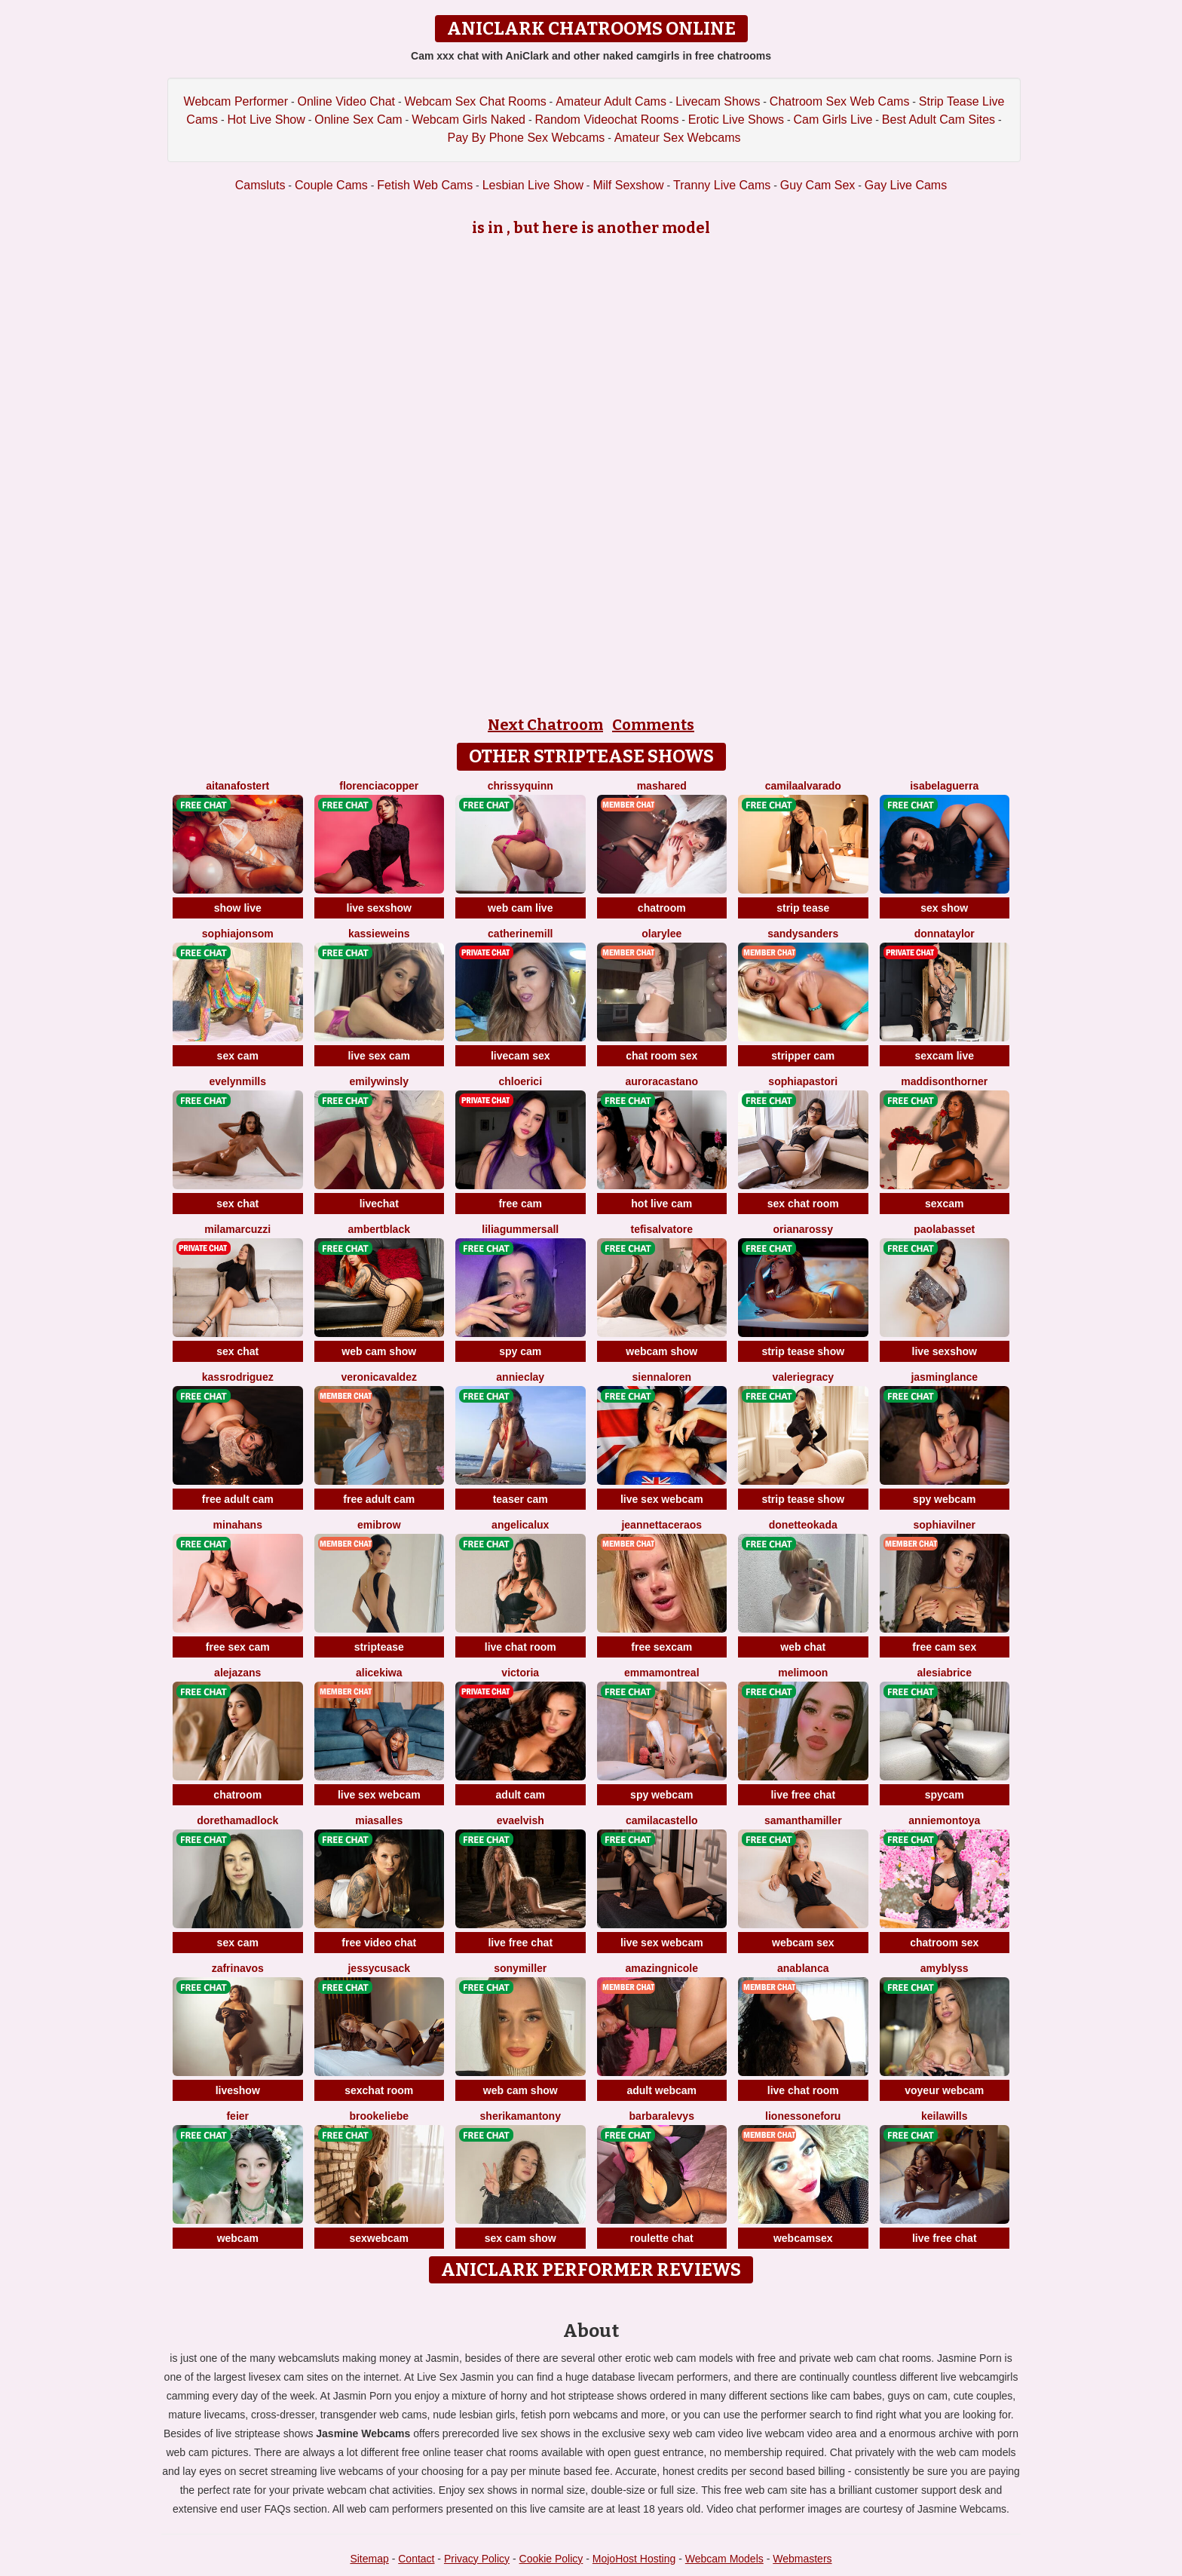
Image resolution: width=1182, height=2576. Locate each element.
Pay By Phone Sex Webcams (526, 137)
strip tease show (802, 1351)
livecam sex (520, 1056)
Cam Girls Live (832, 119)
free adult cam (238, 1499)
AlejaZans (237, 1673)
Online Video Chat (346, 101)
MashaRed (662, 786)
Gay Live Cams (906, 185)
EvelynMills (238, 1081)
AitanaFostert (237, 786)
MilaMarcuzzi (237, 1229)
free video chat (378, 1943)
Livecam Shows (717, 101)
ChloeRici (520, 1081)
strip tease (802, 908)
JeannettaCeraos (661, 1525)
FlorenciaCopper (378, 786)
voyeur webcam (944, 2090)
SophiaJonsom (238, 934)
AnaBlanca (802, 1968)
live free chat (802, 1795)
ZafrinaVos (238, 1968)
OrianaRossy (803, 1229)
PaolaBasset (944, 1229)
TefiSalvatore (662, 1229)
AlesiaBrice (944, 1673)
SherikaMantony (520, 2116)
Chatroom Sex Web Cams (840, 101)
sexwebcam (379, 2238)
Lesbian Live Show (532, 185)
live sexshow (379, 908)
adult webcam (661, 2090)
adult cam (520, 1795)
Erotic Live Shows (736, 119)
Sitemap (369, 2559)
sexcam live (944, 1056)
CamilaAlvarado (803, 786)
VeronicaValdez (379, 1377)
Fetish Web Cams (425, 185)
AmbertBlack (379, 1229)
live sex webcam (661, 1499)
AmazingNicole (662, 1968)
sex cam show (520, 2238)
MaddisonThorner (944, 1081)
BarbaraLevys (661, 2116)
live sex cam (379, 1056)
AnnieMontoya (944, 1820)
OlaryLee (661, 934)
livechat (379, 1204)
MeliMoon (803, 1673)
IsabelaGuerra (944, 786)
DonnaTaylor (944, 934)
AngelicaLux (520, 1525)
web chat (802, 1647)
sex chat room (803, 1204)
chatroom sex (944, 1943)
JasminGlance (944, 1377)
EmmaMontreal (662, 1673)
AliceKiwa (379, 1673)
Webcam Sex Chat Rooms (475, 101)
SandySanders (802, 934)
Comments (653, 725)
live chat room (520, 1647)
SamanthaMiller (803, 1820)
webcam (238, 2238)
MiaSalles (379, 1820)
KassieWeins (379, 934)
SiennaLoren (661, 1377)
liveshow (238, 2090)
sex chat (237, 1204)
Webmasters (802, 2559)
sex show (944, 908)
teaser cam (520, 1499)
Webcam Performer (236, 101)
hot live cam (661, 1204)
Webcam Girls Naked (468, 119)
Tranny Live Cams (721, 185)
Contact (416, 2559)
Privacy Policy (477, 2559)
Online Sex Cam (358, 119)
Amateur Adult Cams (611, 101)
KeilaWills (944, 2116)
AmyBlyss (944, 1968)
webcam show (661, 1351)
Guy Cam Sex (818, 185)
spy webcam (944, 1499)
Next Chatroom (545, 725)
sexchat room (378, 2090)
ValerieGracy (803, 1377)
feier (237, 2116)
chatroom (662, 908)
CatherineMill (520, 934)
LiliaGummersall (520, 1229)
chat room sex (661, 1056)
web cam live (520, 908)
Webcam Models (724, 2559)
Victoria (520, 1673)
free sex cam (238, 1647)
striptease (379, 1647)
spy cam (520, 1351)
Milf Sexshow (628, 185)
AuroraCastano (662, 1081)
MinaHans (237, 1525)
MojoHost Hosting (634, 2559)
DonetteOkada (803, 1525)
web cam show (378, 1351)
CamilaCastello (662, 1820)
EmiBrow (379, 1525)
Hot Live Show (266, 119)
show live (238, 908)
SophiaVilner (944, 1525)
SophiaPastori (803, 1081)
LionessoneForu (803, 2116)
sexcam (944, 1204)
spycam (944, 1795)
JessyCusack (379, 1968)
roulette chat (662, 2238)
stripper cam (802, 1056)
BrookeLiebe (379, 2116)
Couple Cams (331, 185)
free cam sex (944, 1647)
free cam (520, 1204)
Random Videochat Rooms (606, 119)
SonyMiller (520, 1968)
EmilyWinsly (379, 1081)
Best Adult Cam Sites (938, 119)
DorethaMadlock (237, 1820)
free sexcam (661, 1647)
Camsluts (260, 185)
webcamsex (803, 2238)
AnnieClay (520, 1377)
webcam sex (803, 1943)
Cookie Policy (551, 2559)
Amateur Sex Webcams (677, 137)
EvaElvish (520, 1820)
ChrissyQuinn (520, 786)
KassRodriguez (238, 1377)
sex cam (238, 1056)
